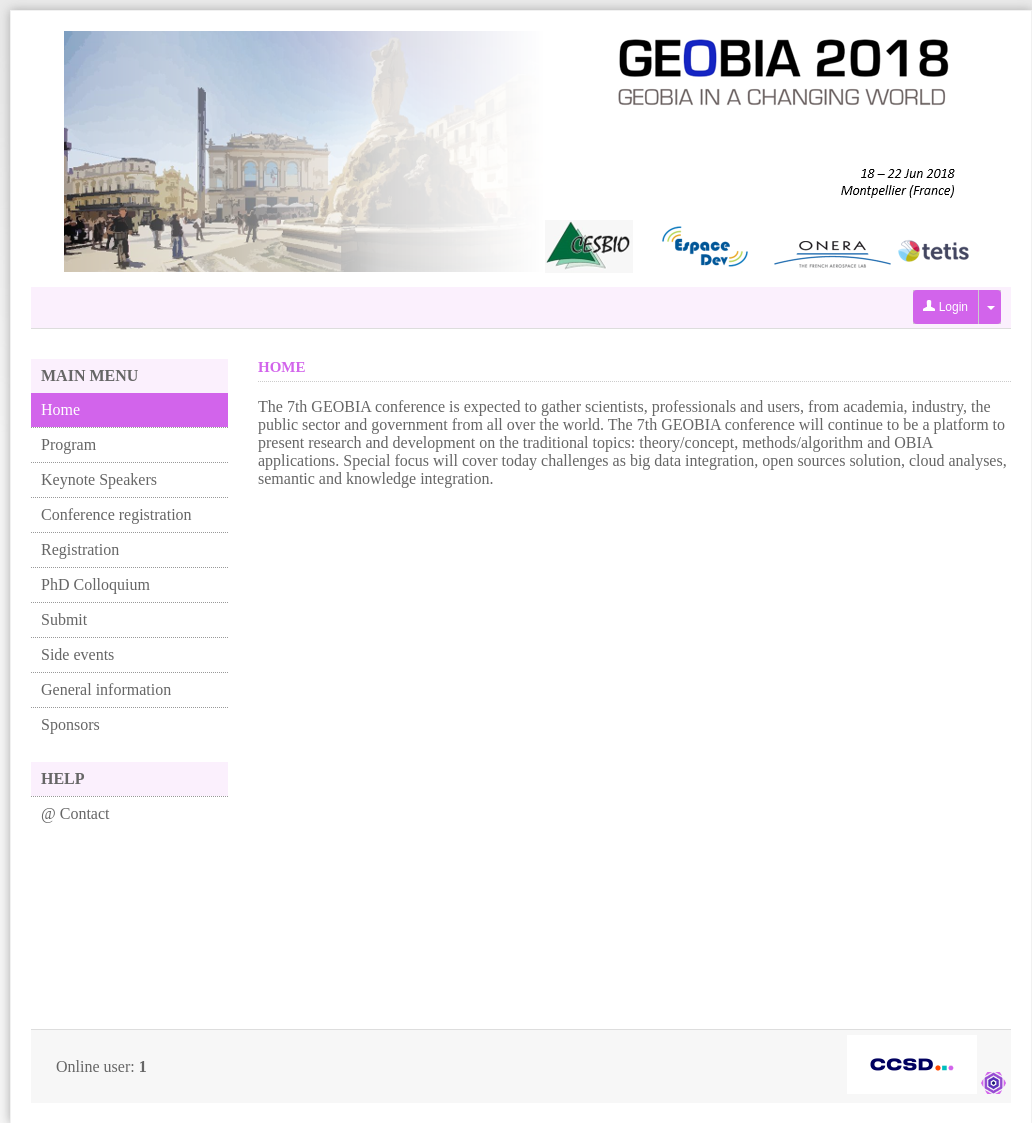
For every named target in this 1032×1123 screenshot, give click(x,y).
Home (60, 409)
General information (106, 689)
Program (68, 444)
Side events (77, 654)
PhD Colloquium (95, 584)
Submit (64, 619)
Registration (80, 549)
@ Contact (75, 813)
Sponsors (70, 724)
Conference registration (116, 514)
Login (945, 307)
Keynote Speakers (99, 479)
